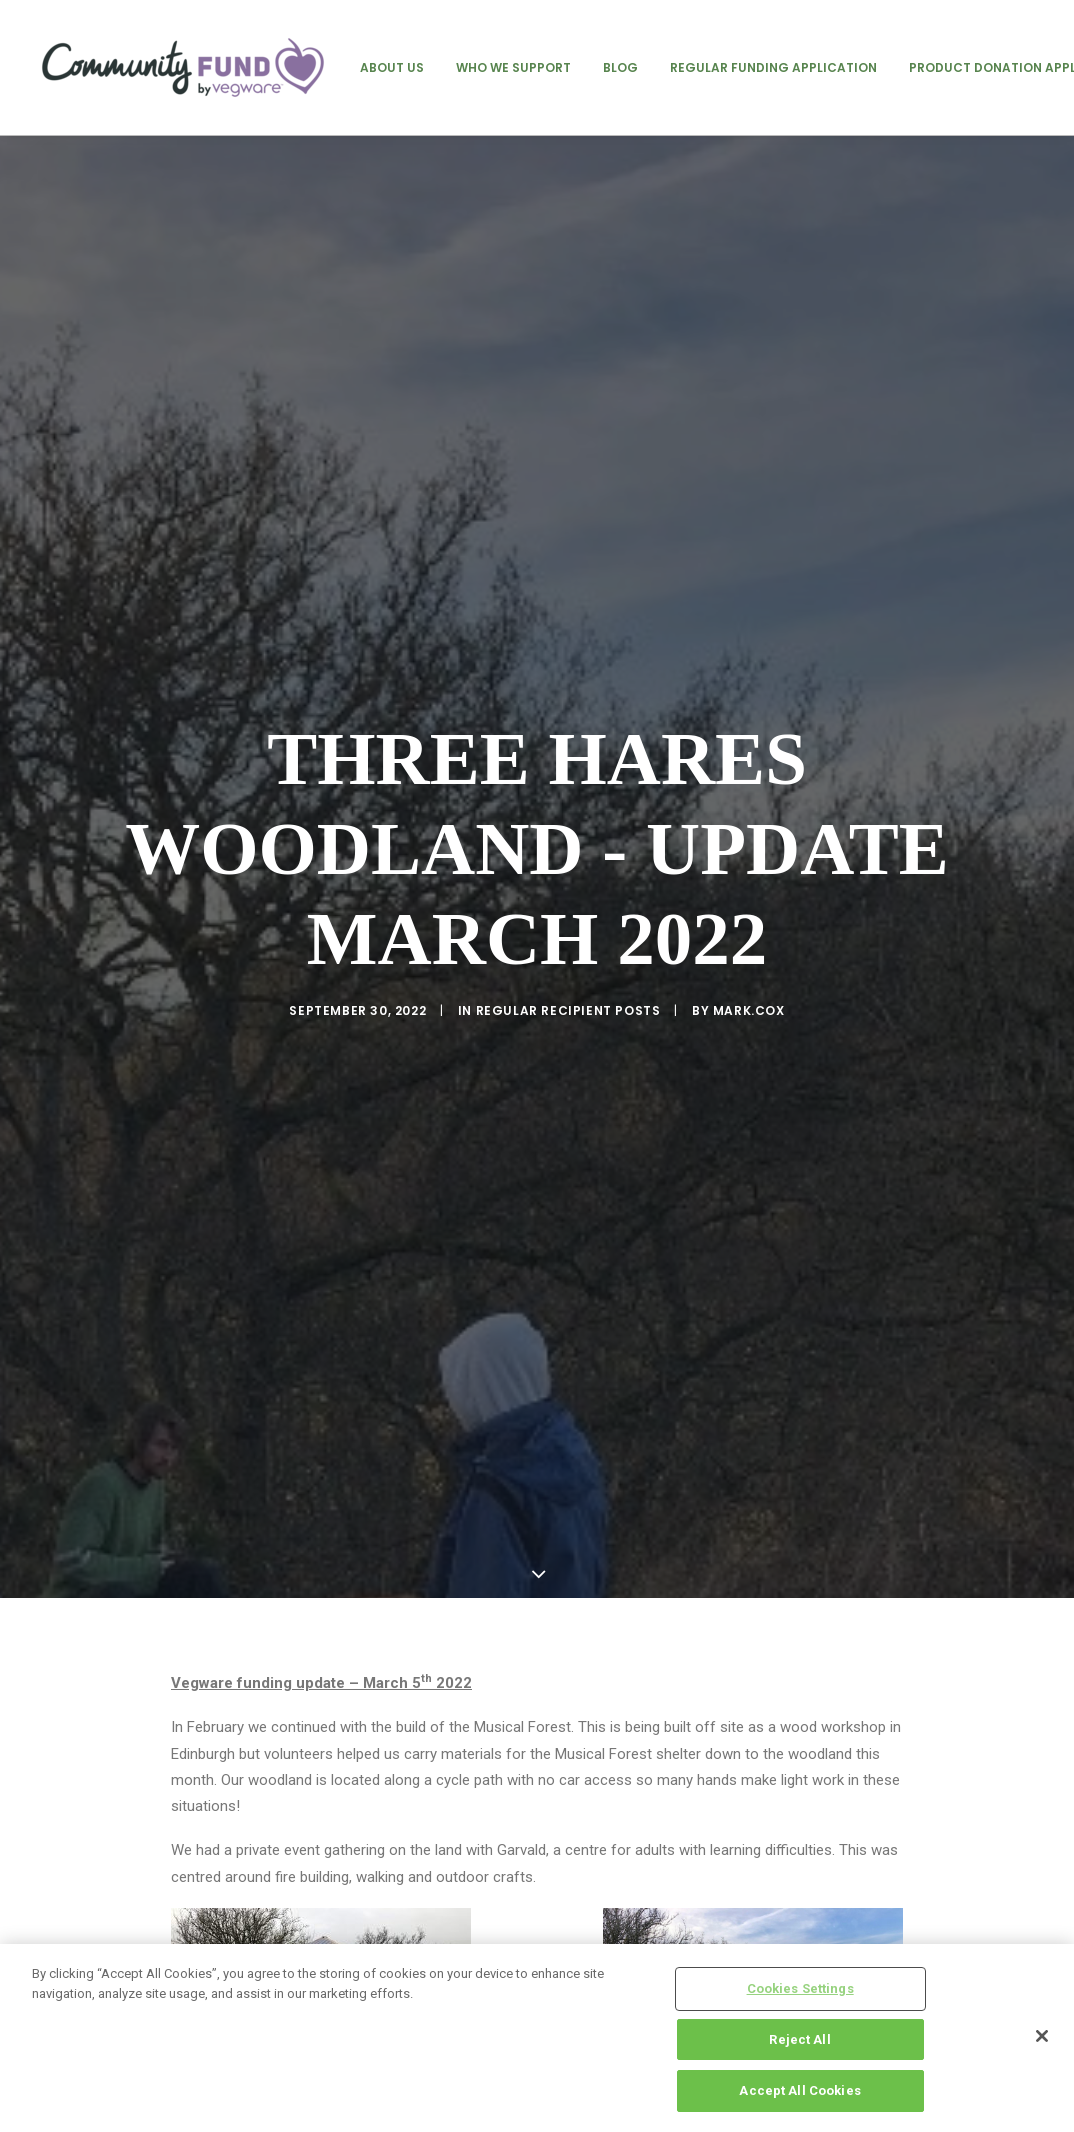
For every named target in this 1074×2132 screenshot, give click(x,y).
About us (392, 67)
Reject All (799, 2039)
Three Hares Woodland (534, 1761)
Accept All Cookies (799, 2090)
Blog (620, 67)
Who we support (513, 67)
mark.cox (749, 897)
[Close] (1042, 2036)
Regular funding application (773, 67)
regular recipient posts (568, 897)
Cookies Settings (800, 1988)
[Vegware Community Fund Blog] (183, 67)
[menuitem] (392, 67)
